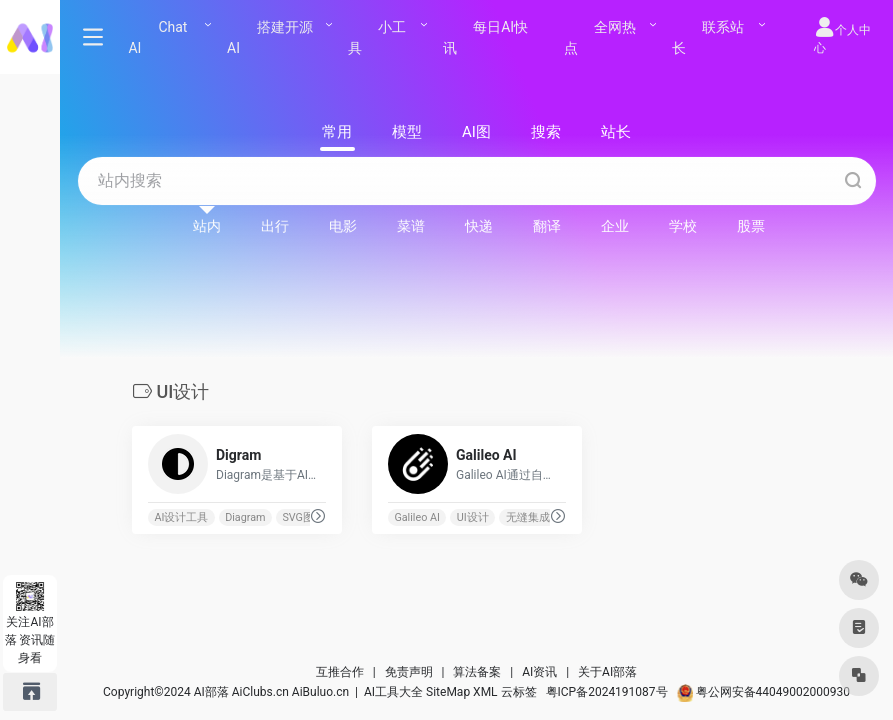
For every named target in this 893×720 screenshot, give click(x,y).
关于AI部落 (607, 672)
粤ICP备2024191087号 (607, 692)
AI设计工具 (181, 517)
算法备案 (477, 672)
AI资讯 (539, 672)
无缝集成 (527, 517)
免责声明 (409, 672)
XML (485, 692)
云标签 (519, 692)
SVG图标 (303, 517)
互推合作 (340, 672)
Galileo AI (417, 517)
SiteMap (448, 692)
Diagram (245, 517)
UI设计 (472, 517)
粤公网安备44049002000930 (763, 692)
